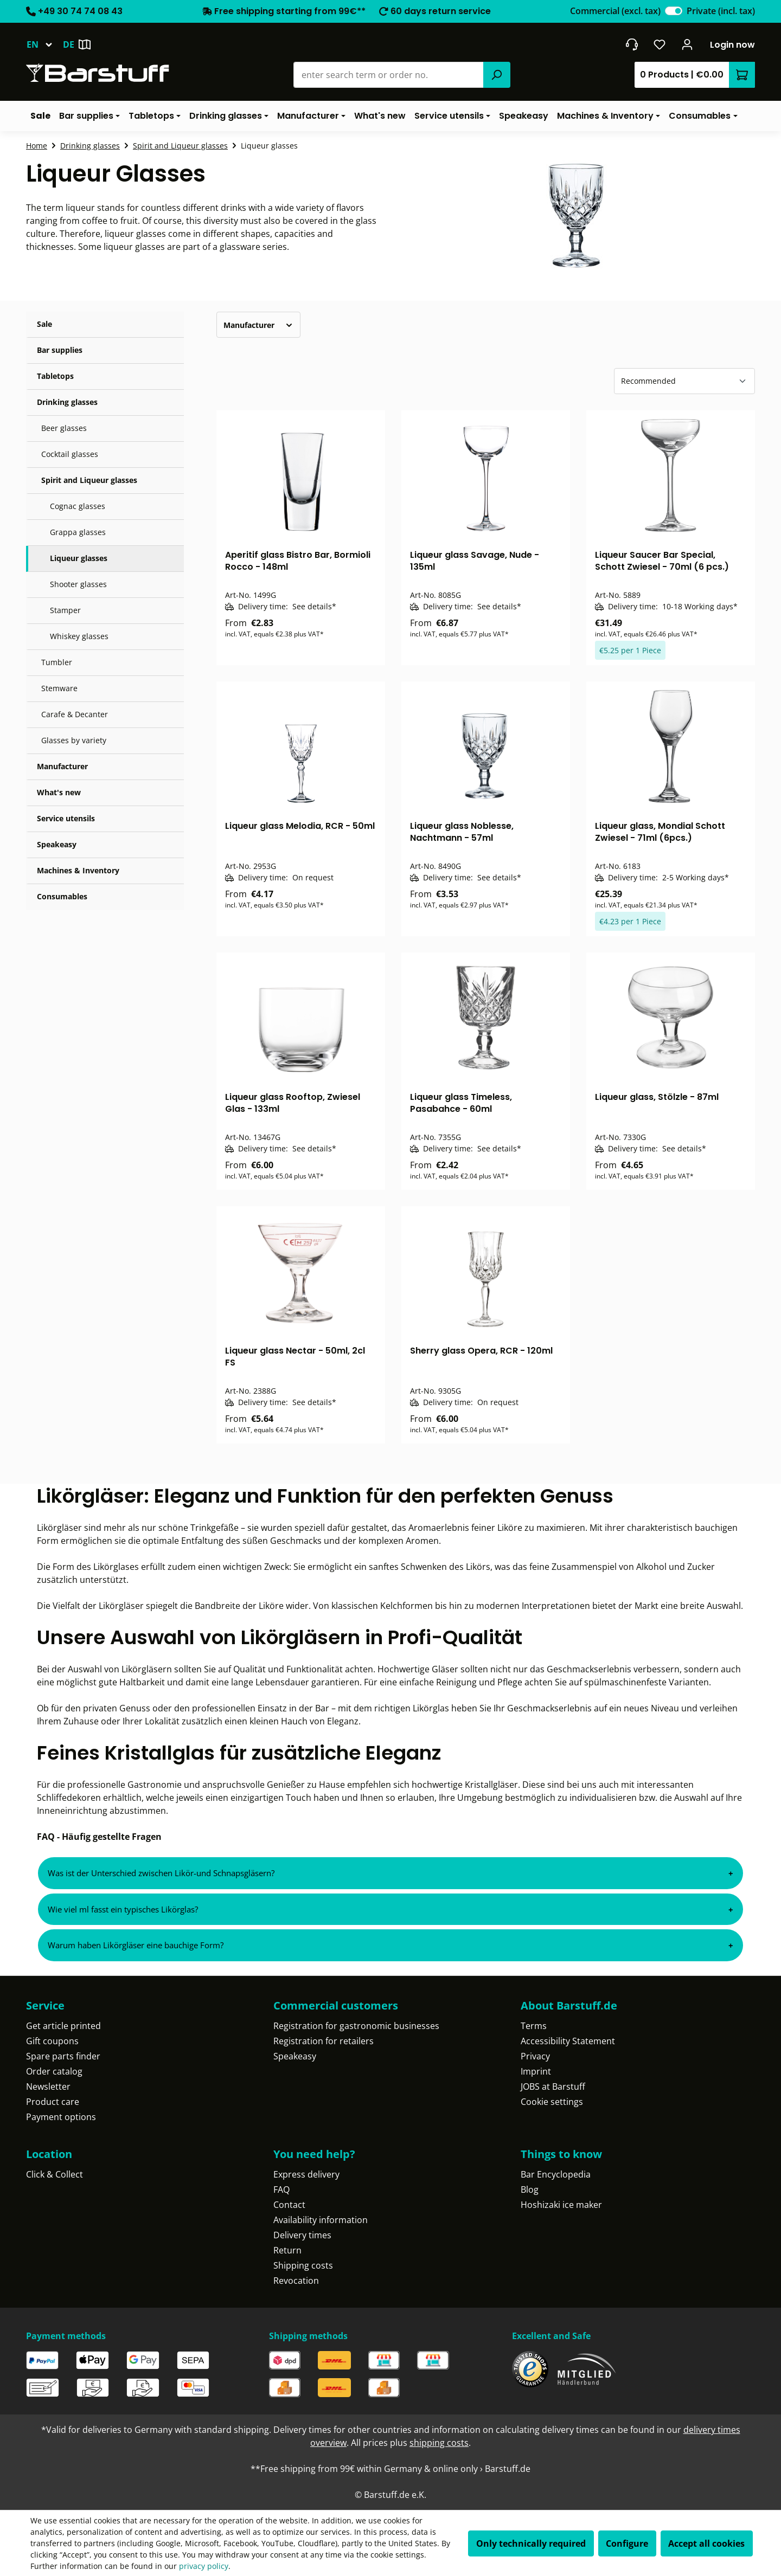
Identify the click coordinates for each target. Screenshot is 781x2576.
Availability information (320, 2220)
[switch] (673, 11)
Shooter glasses (78, 584)
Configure (627, 2543)
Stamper (65, 610)
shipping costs (439, 2443)
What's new (59, 792)
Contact (289, 2205)
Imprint (536, 2071)
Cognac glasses (77, 506)
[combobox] (388, 75)
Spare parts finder (63, 2056)
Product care (52, 2102)
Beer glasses (64, 428)
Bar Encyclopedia (556, 2174)
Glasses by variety (73, 740)
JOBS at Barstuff (553, 2086)
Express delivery (306, 2174)
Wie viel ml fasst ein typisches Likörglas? (123, 1909)
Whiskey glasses (79, 636)
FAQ (281, 2189)
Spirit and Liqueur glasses (89, 480)
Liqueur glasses (78, 558)
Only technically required (531, 2543)
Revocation (296, 2281)
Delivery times (302, 2235)
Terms (534, 2026)
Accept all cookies (706, 2543)
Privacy (535, 2056)
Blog (530, 2189)
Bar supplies (59, 350)
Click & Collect (54, 2174)
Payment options (61, 2117)
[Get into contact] (631, 44)
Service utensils (66, 818)
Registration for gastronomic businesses (356, 2026)
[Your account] (687, 44)
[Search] (496, 75)
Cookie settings (552, 2102)
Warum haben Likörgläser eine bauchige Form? (135, 1945)
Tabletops (55, 376)
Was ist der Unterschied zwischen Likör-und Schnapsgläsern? (161, 1872)
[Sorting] (684, 381)
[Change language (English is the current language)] (44, 44)
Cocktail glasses (69, 454)
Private (721, 11)
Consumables (62, 896)
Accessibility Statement (568, 2041)
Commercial (615, 11)
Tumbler (56, 662)
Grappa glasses (78, 532)
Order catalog (54, 2071)
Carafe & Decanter (74, 714)
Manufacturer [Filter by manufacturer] (258, 325)
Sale (44, 324)
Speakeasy (56, 844)
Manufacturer (62, 766)
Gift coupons (52, 2041)
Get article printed (63, 2026)
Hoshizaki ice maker (561, 2205)
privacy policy (203, 2566)
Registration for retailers (323, 2041)
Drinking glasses (67, 402)
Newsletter (48, 2086)
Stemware (59, 688)
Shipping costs (303, 2265)
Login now (732, 44)
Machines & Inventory (78, 870)
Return (287, 2250)
